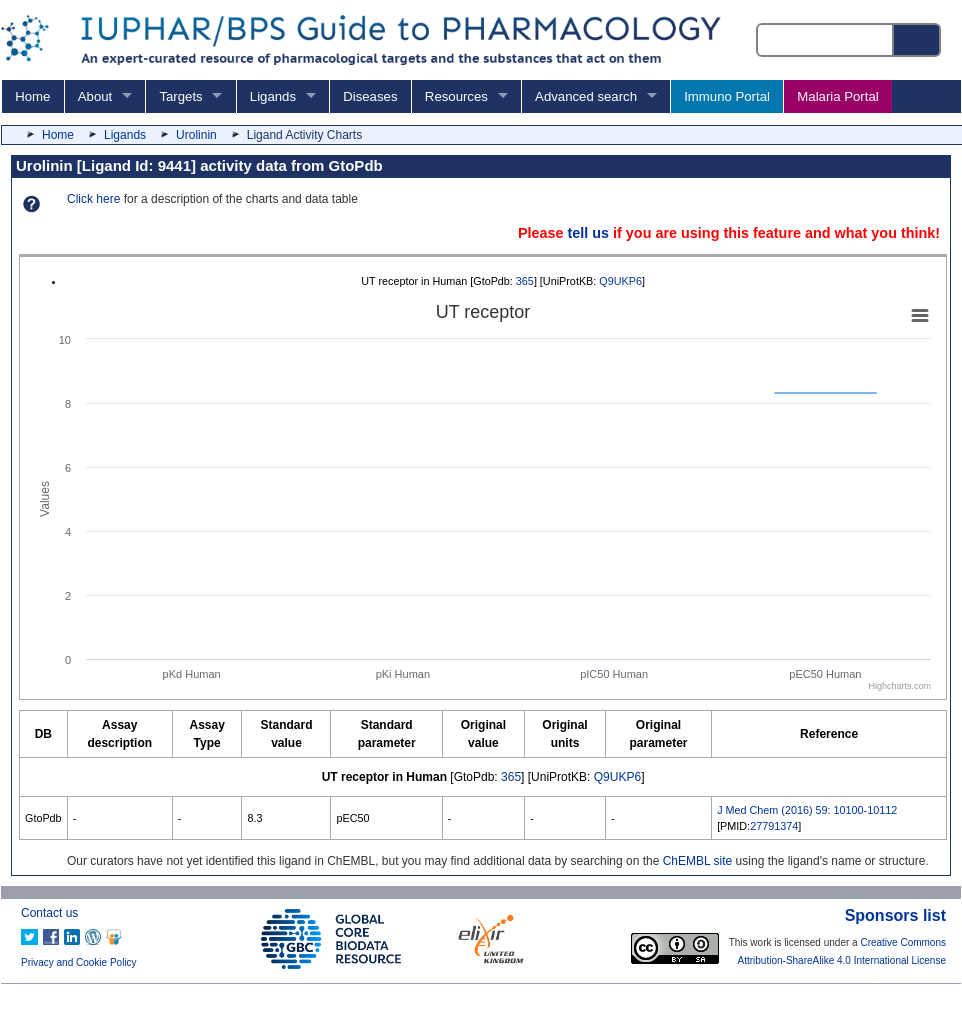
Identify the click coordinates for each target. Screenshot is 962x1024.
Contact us (49, 913)
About (95, 96)
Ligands (273, 96)
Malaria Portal (837, 96)
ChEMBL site (698, 861)
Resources (456, 96)
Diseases (370, 96)
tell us (588, 233)
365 (525, 281)
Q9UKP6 (620, 281)
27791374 (774, 826)
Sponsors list (895, 915)
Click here (93, 199)
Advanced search (586, 96)
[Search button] (918, 40)
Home (32, 96)
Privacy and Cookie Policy (79, 962)
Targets (180, 96)
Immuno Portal (727, 96)
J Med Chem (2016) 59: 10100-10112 (807, 810)
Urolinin (196, 135)
